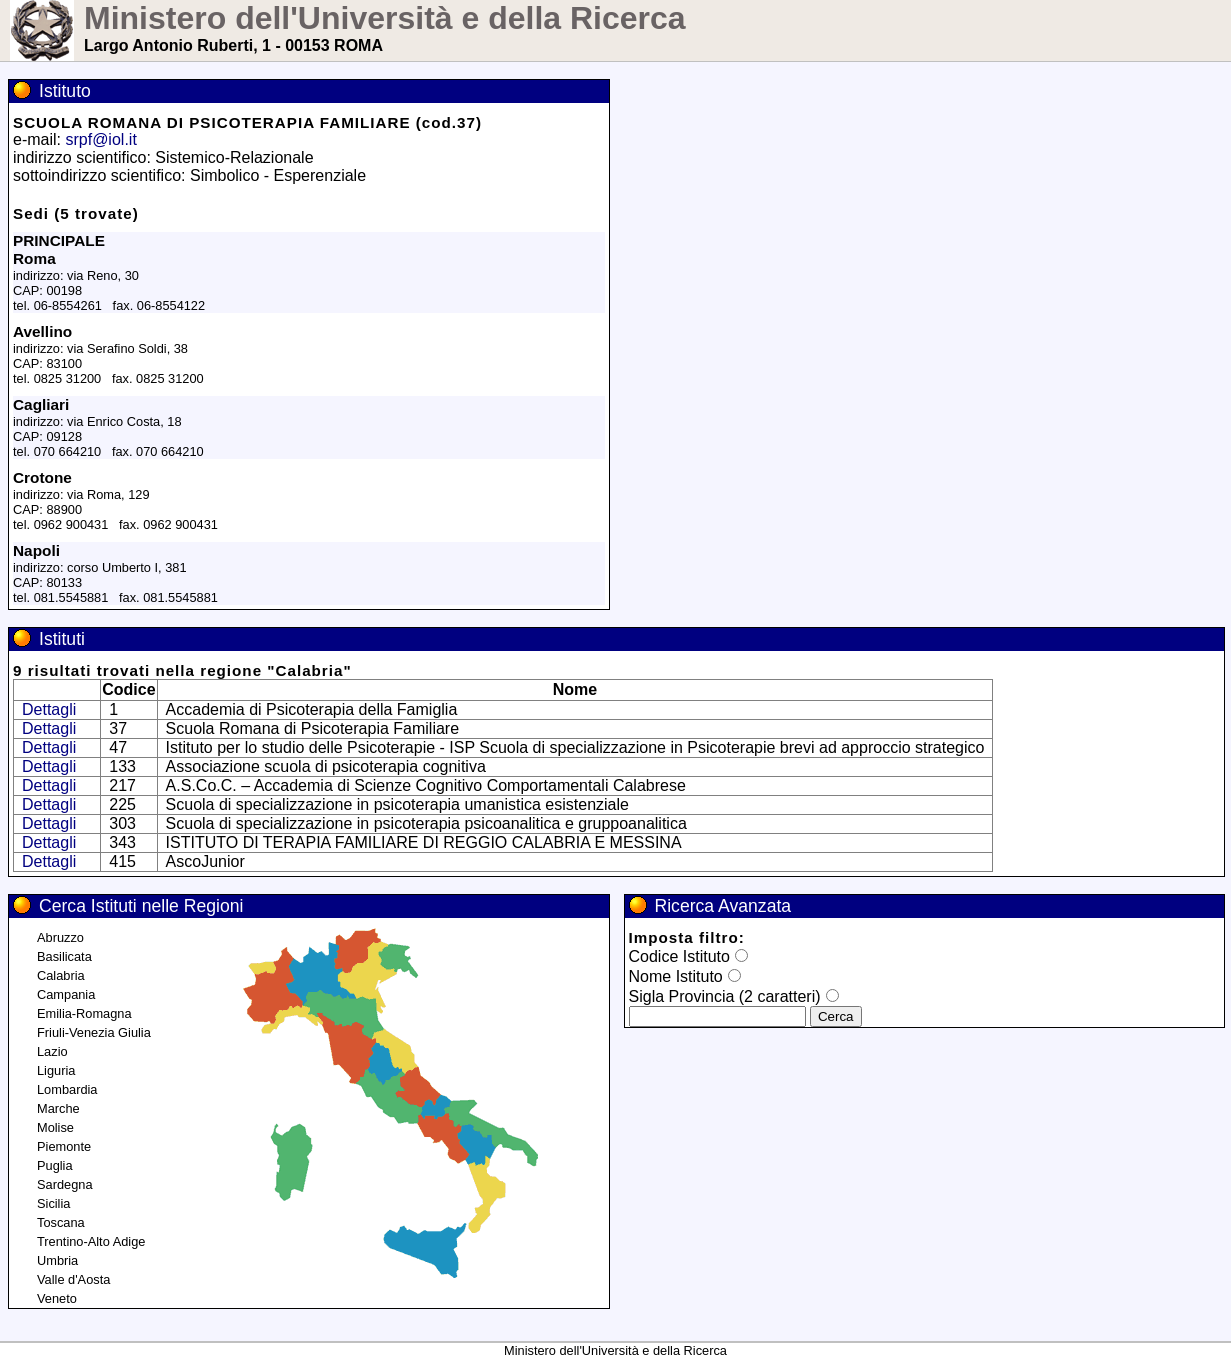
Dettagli (49, 709)
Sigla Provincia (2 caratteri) (725, 996)
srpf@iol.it (100, 139)
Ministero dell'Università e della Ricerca (385, 18)
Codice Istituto (679, 956)
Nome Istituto (676, 976)
